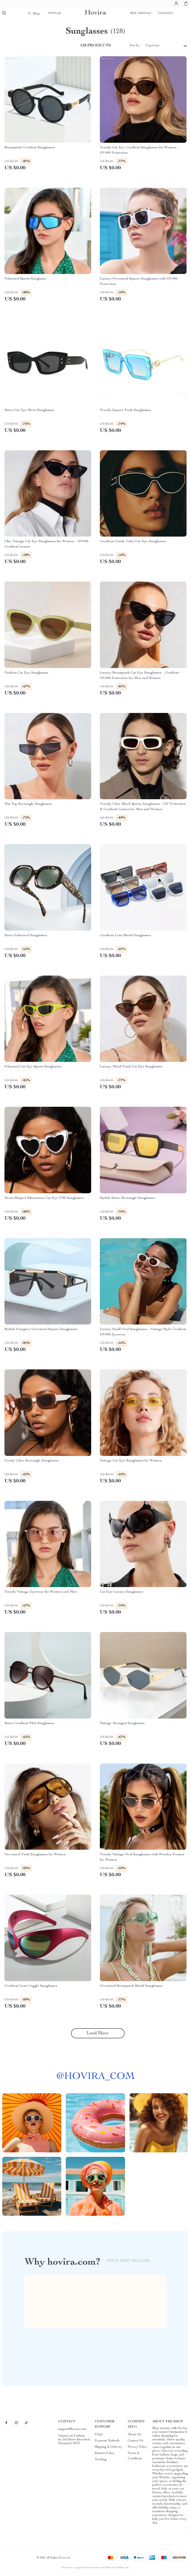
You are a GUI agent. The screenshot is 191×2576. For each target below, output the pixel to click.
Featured (165, 13)
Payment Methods (107, 2445)
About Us (134, 2439)
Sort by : (135, 50)
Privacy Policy (137, 2451)
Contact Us (135, 2445)
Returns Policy (105, 2457)
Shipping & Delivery (108, 2451)
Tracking (101, 2464)
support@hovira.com (72, 2433)
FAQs (99, 2439)
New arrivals (140, 13)
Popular (54, 13)
